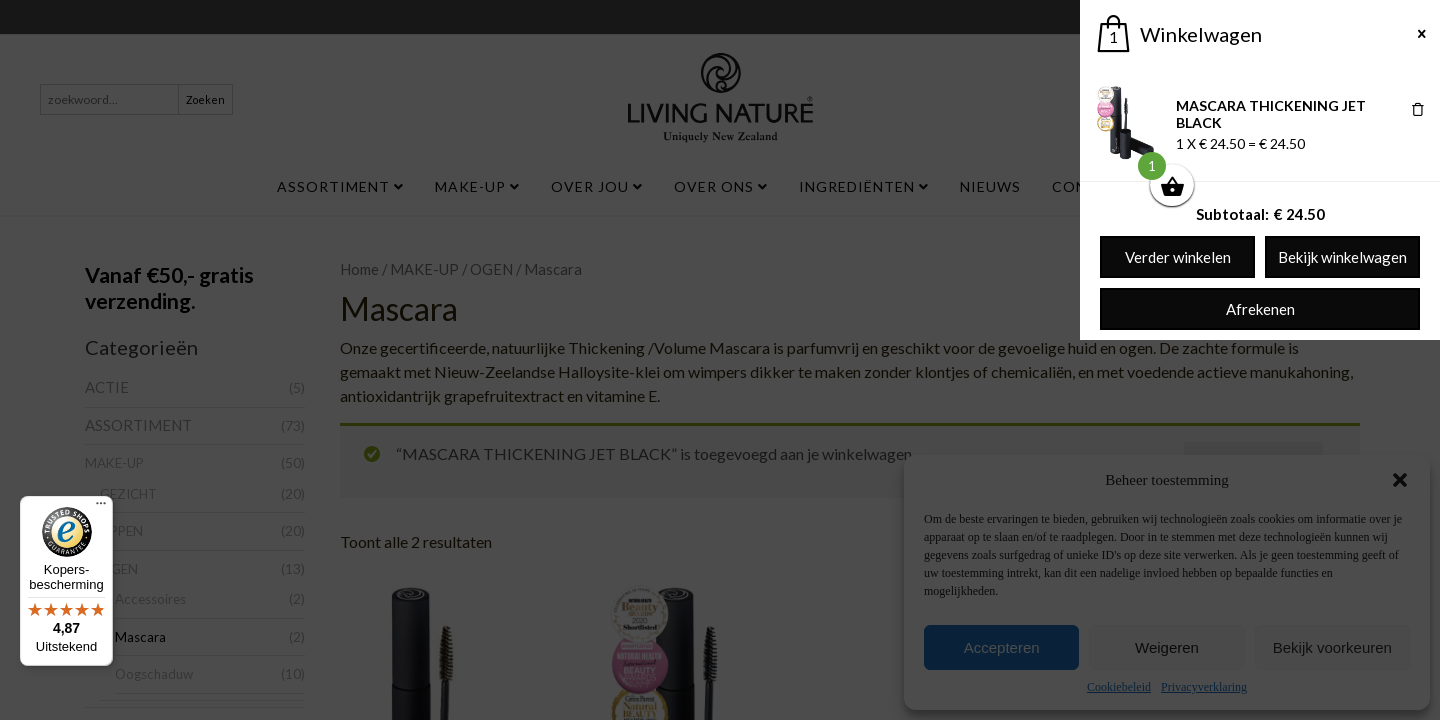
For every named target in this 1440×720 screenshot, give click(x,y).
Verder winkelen (1178, 257)
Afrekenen (1260, 309)
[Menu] (101, 508)
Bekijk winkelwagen (1342, 257)
